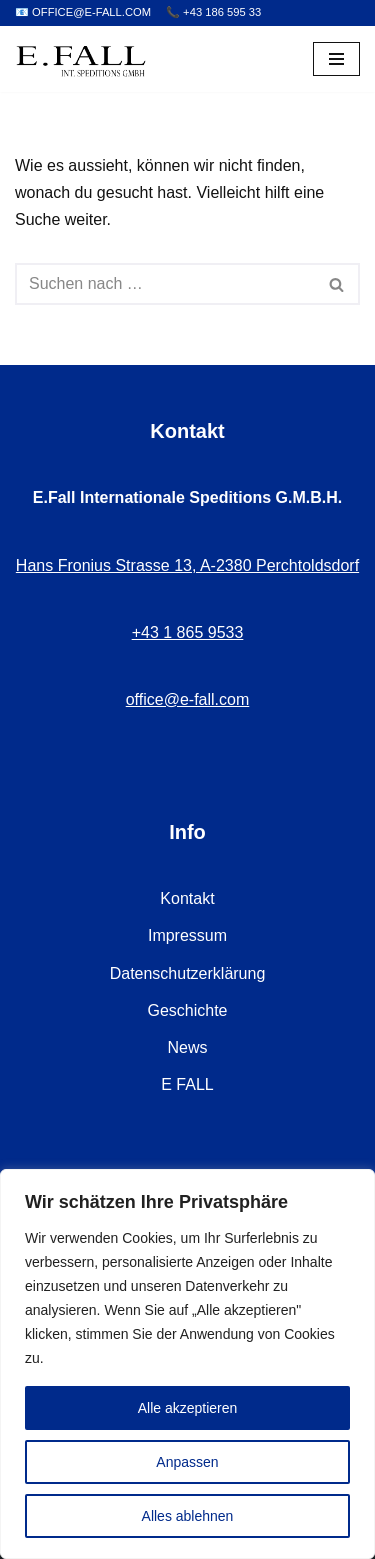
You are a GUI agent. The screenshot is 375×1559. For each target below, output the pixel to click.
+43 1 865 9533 (188, 632)
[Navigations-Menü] (336, 59)
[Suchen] (165, 284)
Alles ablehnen (188, 1516)
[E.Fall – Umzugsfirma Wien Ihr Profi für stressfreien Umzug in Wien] (81, 59)
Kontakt (187, 898)
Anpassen (187, 1462)
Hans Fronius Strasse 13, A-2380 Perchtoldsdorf (187, 565)
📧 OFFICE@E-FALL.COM (83, 12)
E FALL (187, 1084)
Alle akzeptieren (188, 1408)
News (187, 1047)
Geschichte (187, 1010)
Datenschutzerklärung (188, 973)
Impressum (187, 935)
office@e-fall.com (188, 699)
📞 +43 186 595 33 (213, 12)
